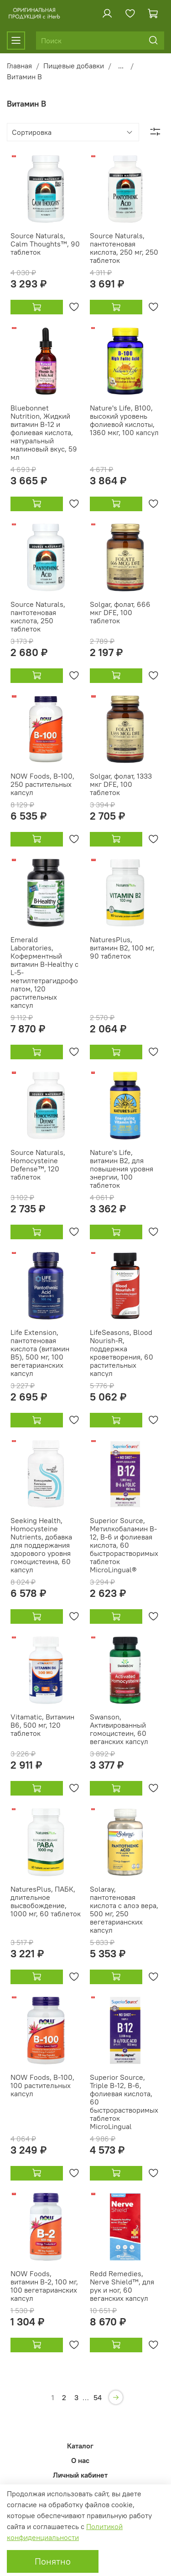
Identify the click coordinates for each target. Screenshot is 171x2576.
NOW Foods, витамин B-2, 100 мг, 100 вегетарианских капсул (44, 2286)
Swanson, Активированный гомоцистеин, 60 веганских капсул (119, 1729)
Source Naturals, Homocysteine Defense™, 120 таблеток (37, 1164)
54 (97, 2397)
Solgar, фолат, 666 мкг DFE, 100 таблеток (120, 612)
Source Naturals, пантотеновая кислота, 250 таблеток (37, 616)
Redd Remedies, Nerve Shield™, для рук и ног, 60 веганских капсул (122, 2286)
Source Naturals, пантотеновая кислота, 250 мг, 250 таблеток (124, 248)
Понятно (53, 2561)
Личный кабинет (80, 2474)
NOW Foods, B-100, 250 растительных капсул (42, 784)
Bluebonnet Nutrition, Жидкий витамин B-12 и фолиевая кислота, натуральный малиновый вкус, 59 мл (43, 432)
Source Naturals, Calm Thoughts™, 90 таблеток (45, 244)
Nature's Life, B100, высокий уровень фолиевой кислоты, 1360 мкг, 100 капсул (124, 420)
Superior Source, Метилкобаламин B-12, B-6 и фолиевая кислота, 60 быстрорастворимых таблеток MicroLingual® (124, 1545)
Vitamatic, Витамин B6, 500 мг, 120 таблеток (42, 1725)
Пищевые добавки (73, 65)
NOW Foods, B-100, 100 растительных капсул (42, 2085)
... (121, 66)
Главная (19, 65)
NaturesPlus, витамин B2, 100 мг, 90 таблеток (122, 947)
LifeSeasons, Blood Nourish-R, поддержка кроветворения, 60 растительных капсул (121, 1353)
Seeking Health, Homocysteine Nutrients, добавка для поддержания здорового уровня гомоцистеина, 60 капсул (41, 1545)
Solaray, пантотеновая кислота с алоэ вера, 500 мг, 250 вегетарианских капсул (124, 1909)
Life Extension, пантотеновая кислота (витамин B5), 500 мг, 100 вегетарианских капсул (39, 1353)
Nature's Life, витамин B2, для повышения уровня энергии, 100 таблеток (121, 1169)
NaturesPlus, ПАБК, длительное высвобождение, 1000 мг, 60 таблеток (45, 1901)
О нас (80, 2460)
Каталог (80, 2445)
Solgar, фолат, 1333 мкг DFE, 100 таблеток (121, 784)
